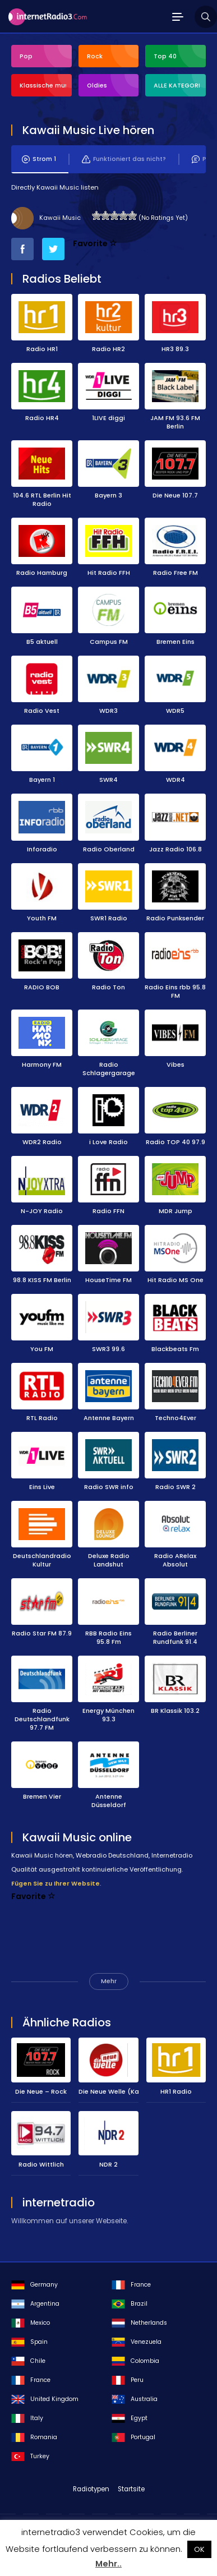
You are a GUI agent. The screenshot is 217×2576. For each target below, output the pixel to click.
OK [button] (199, 2549)
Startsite (131, 2489)
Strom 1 (39, 159)
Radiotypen (91, 2489)
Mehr (109, 1981)
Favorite (95, 243)
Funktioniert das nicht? (124, 159)
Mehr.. (108, 2563)
